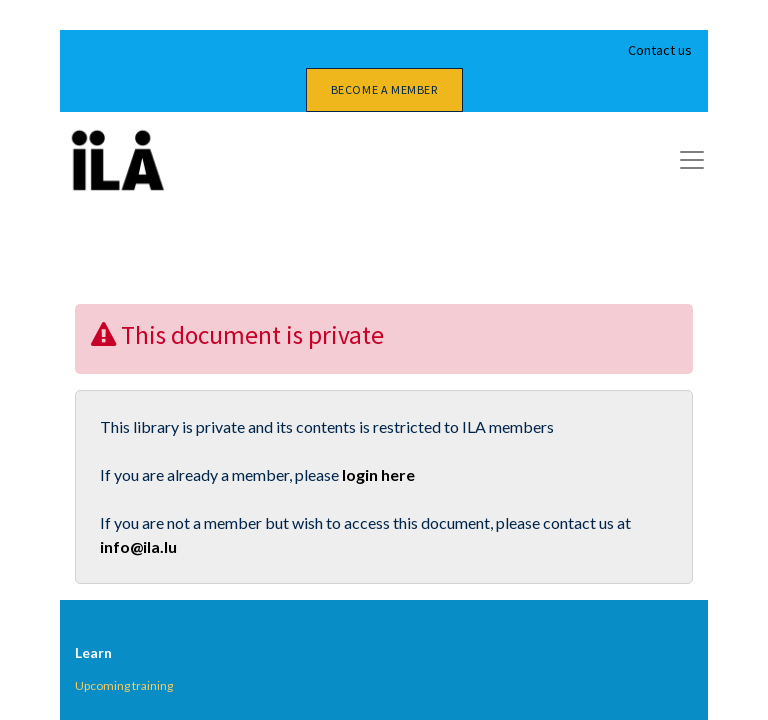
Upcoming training (124, 685)
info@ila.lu (138, 546)
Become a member (384, 89)
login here (378, 474)
